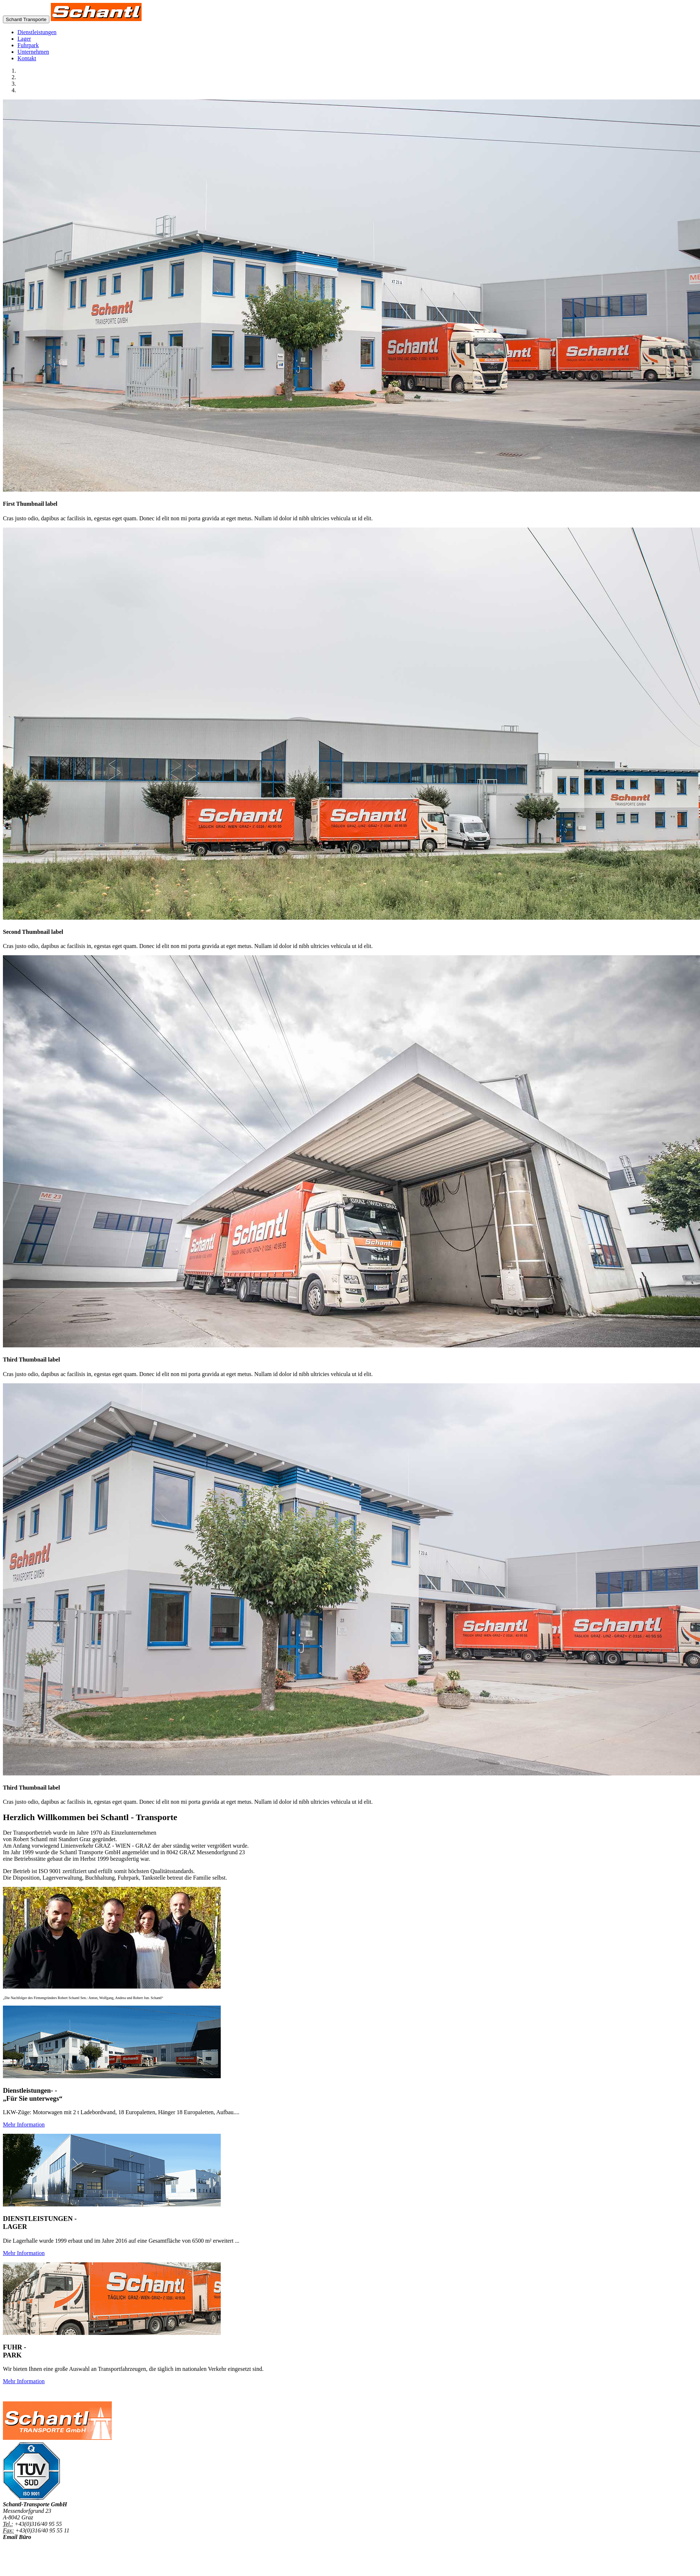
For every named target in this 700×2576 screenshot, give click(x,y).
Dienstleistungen (37, 32)
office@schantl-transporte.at (36, 2543)
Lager (24, 39)
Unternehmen (33, 52)
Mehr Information (24, 2124)
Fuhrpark (28, 45)
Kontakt (26, 58)
